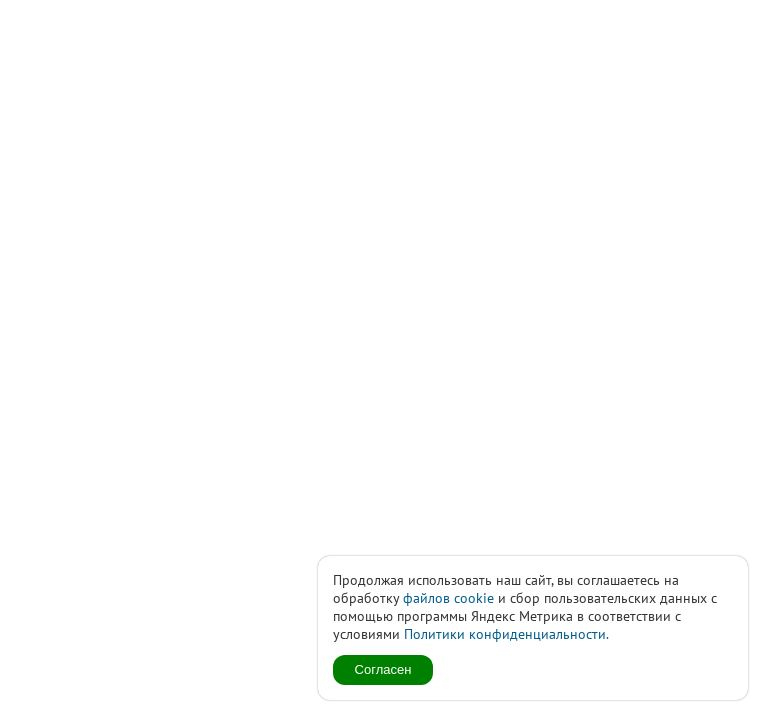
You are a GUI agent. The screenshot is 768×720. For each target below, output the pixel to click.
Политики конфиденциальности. (506, 634)
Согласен (383, 669)
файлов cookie (448, 598)
